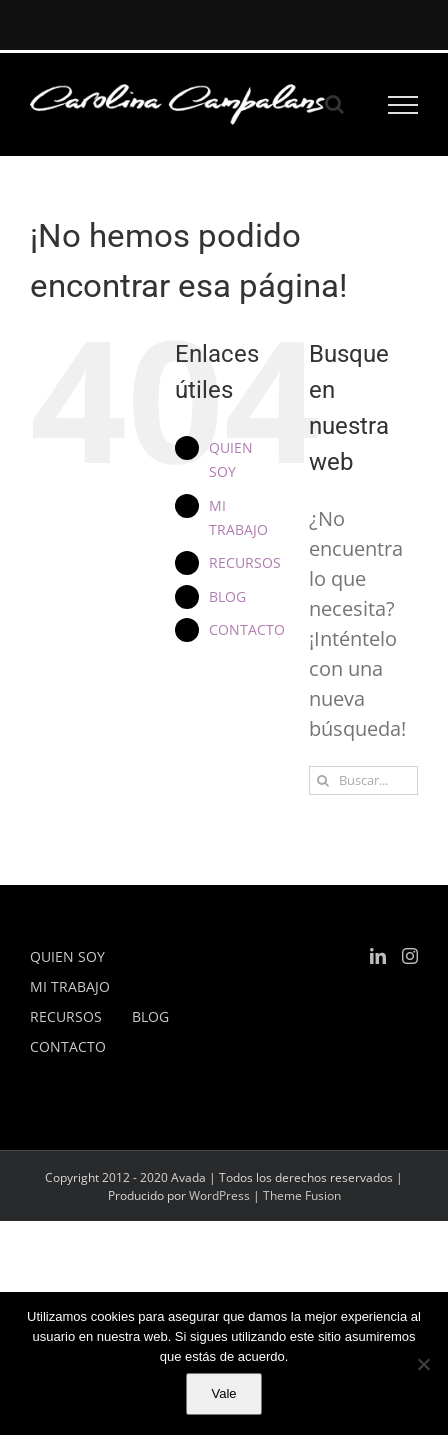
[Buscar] (323, 780)
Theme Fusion (302, 1195)
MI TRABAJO (70, 986)
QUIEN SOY (67, 956)
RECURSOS (245, 562)
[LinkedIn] (378, 956)
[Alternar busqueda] (334, 104)
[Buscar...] (363, 780)
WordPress (219, 1195)
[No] (423, 1364)
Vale (223, 1393)
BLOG (227, 596)
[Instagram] (410, 956)
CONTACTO (247, 629)
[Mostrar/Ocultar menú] (403, 105)
